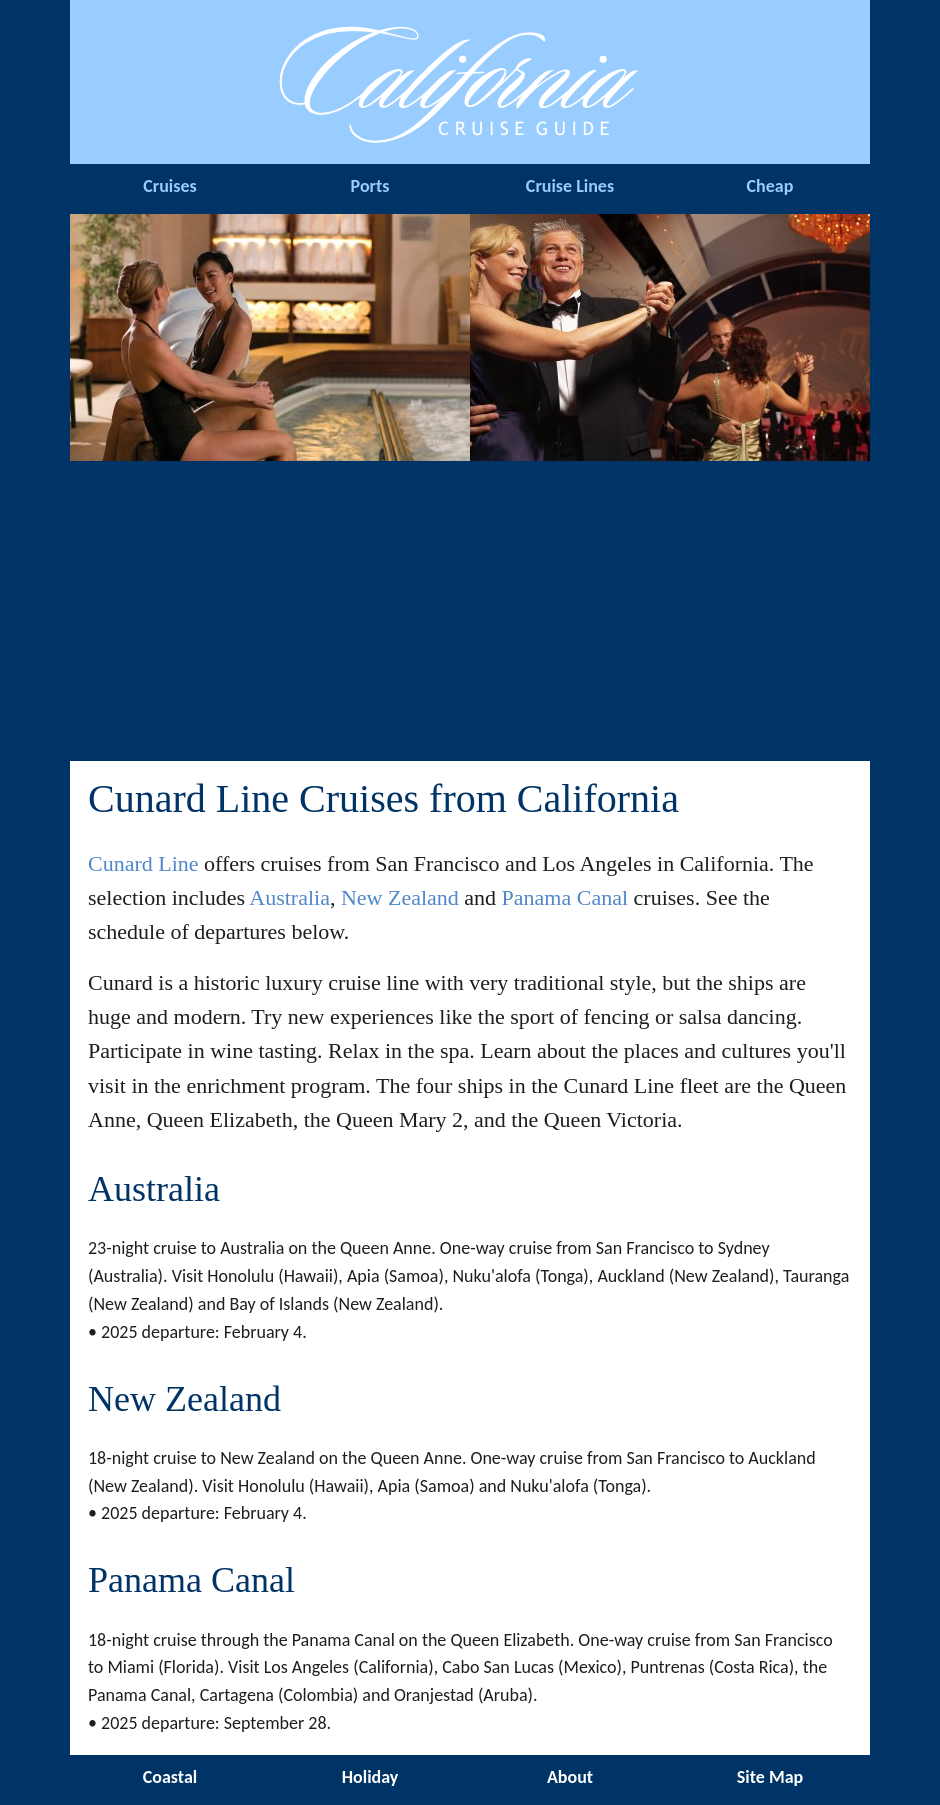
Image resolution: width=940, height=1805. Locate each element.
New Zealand (400, 897)
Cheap (770, 186)
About (570, 1777)
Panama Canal (565, 897)
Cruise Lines (570, 186)
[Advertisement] (470, 611)
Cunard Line (143, 863)
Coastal (170, 1777)
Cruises (169, 186)
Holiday (370, 1777)
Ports (370, 186)
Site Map (770, 1777)
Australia (289, 897)
